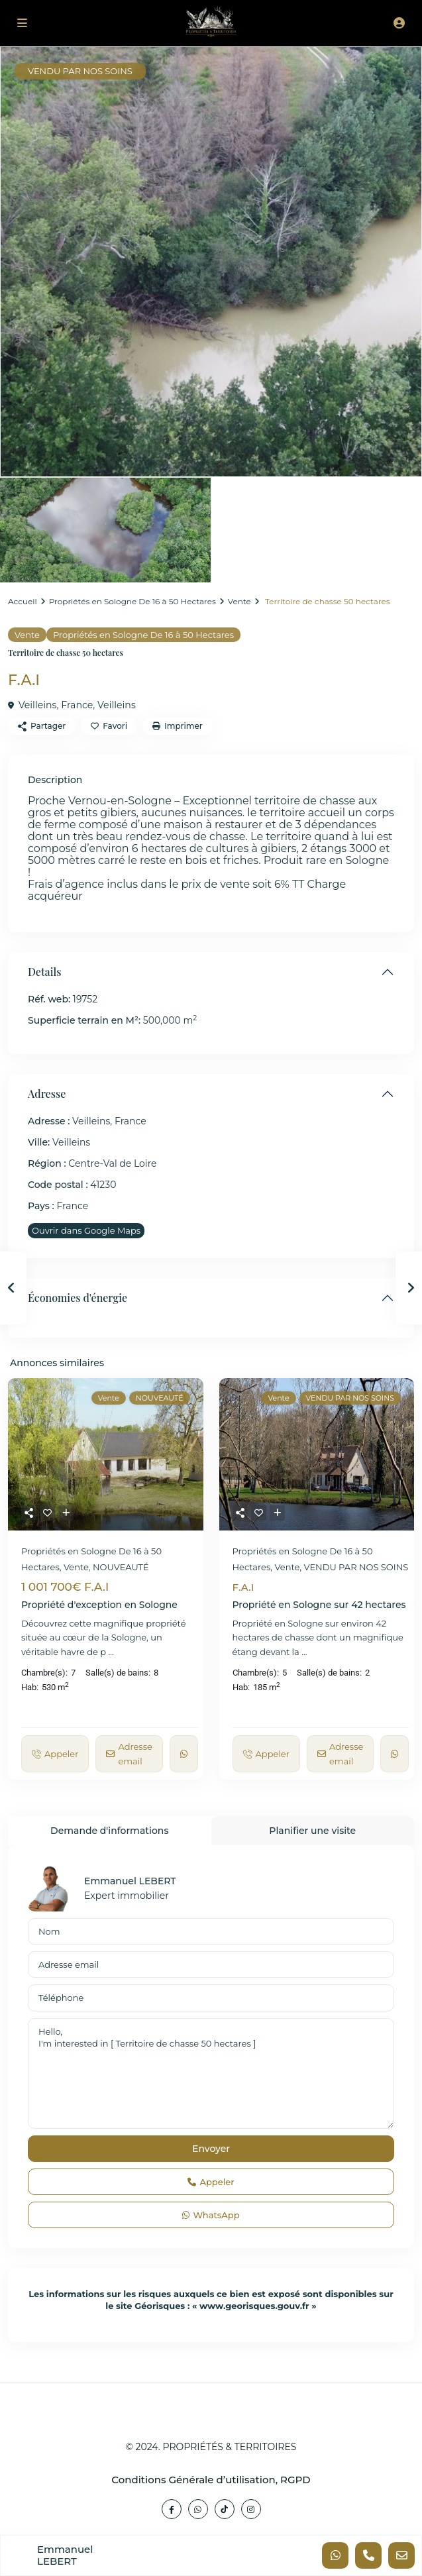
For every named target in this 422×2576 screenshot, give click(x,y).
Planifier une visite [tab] (312, 1831)
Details (44, 972)
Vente (239, 601)
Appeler (210, 2181)
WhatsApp (210, 2215)
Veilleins (115, 705)
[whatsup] (198, 2509)
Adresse (47, 1093)
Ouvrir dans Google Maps (86, 1230)
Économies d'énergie (77, 1298)
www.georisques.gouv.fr (254, 2305)
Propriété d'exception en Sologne (99, 1605)
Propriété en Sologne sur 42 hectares (319, 1605)
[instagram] (251, 2509)
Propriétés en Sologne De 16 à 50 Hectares (132, 601)
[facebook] (172, 2509)
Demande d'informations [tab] (109, 1831)
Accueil (22, 601)
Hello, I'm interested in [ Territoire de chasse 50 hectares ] (211, 2073)
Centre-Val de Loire (112, 1163)
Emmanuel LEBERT (130, 1881)
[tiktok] (225, 2509)
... (110, 1651)
